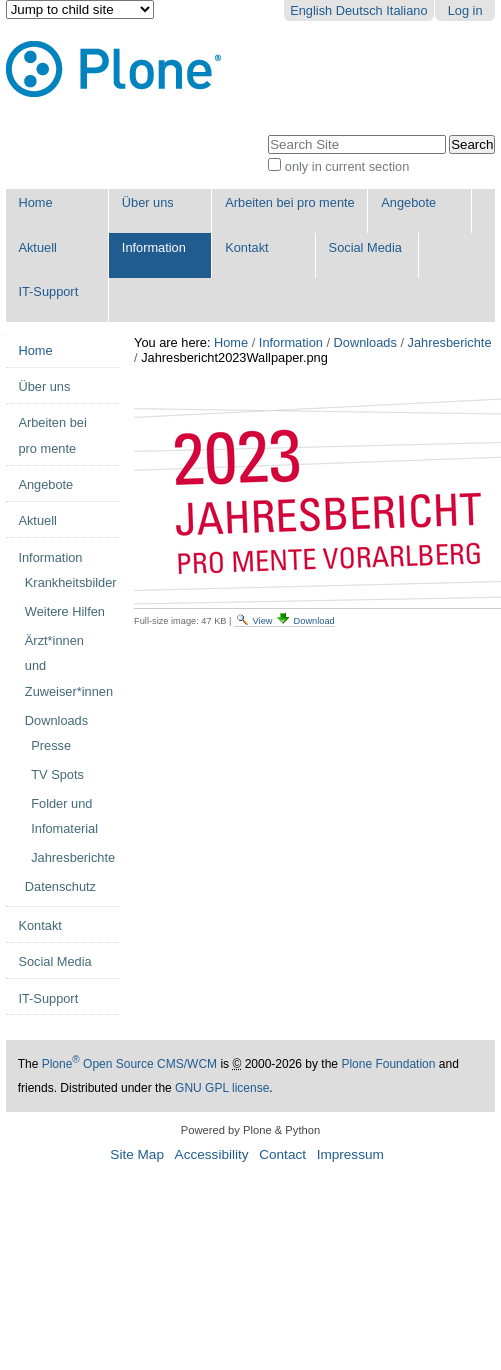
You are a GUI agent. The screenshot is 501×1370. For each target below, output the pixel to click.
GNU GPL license (222, 1088)
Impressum (350, 1154)
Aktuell (37, 247)
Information (154, 247)
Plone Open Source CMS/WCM (129, 1064)
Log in (465, 10)
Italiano (406, 10)
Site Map (137, 1154)
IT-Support (48, 291)
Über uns (148, 202)
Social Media (365, 247)
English (311, 10)
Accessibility (212, 1154)
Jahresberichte (450, 342)
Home (35, 202)
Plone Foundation (388, 1064)
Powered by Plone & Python (250, 1130)
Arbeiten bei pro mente (289, 202)
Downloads (365, 342)
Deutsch (359, 10)
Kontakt (246, 247)
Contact (282, 1154)
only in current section (347, 166)
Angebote (408, 202)
